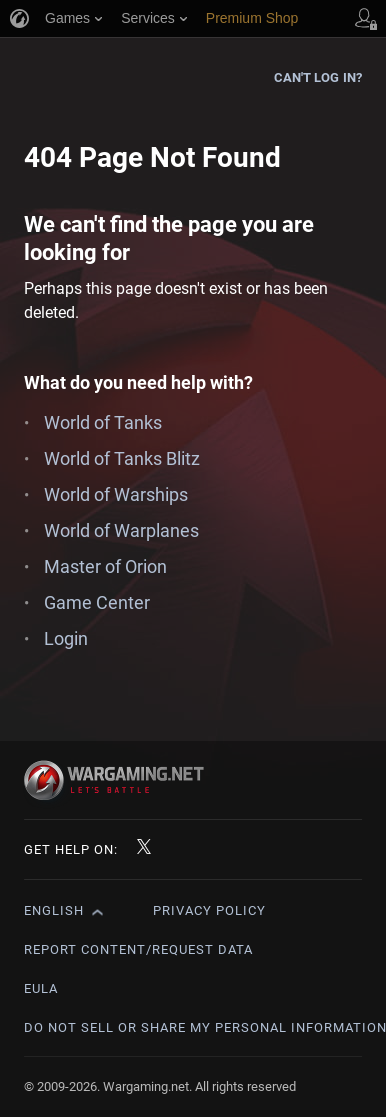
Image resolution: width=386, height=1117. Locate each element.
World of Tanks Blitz (122, 458)
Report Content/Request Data (138, 949)
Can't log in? (318, 77)
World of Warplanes (121, 530)
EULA (41, 988)
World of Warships (116, 494)
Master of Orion (105, 566)
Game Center (97, 602)
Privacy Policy (209, 910)
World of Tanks (103, 422)
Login (66, 638)
